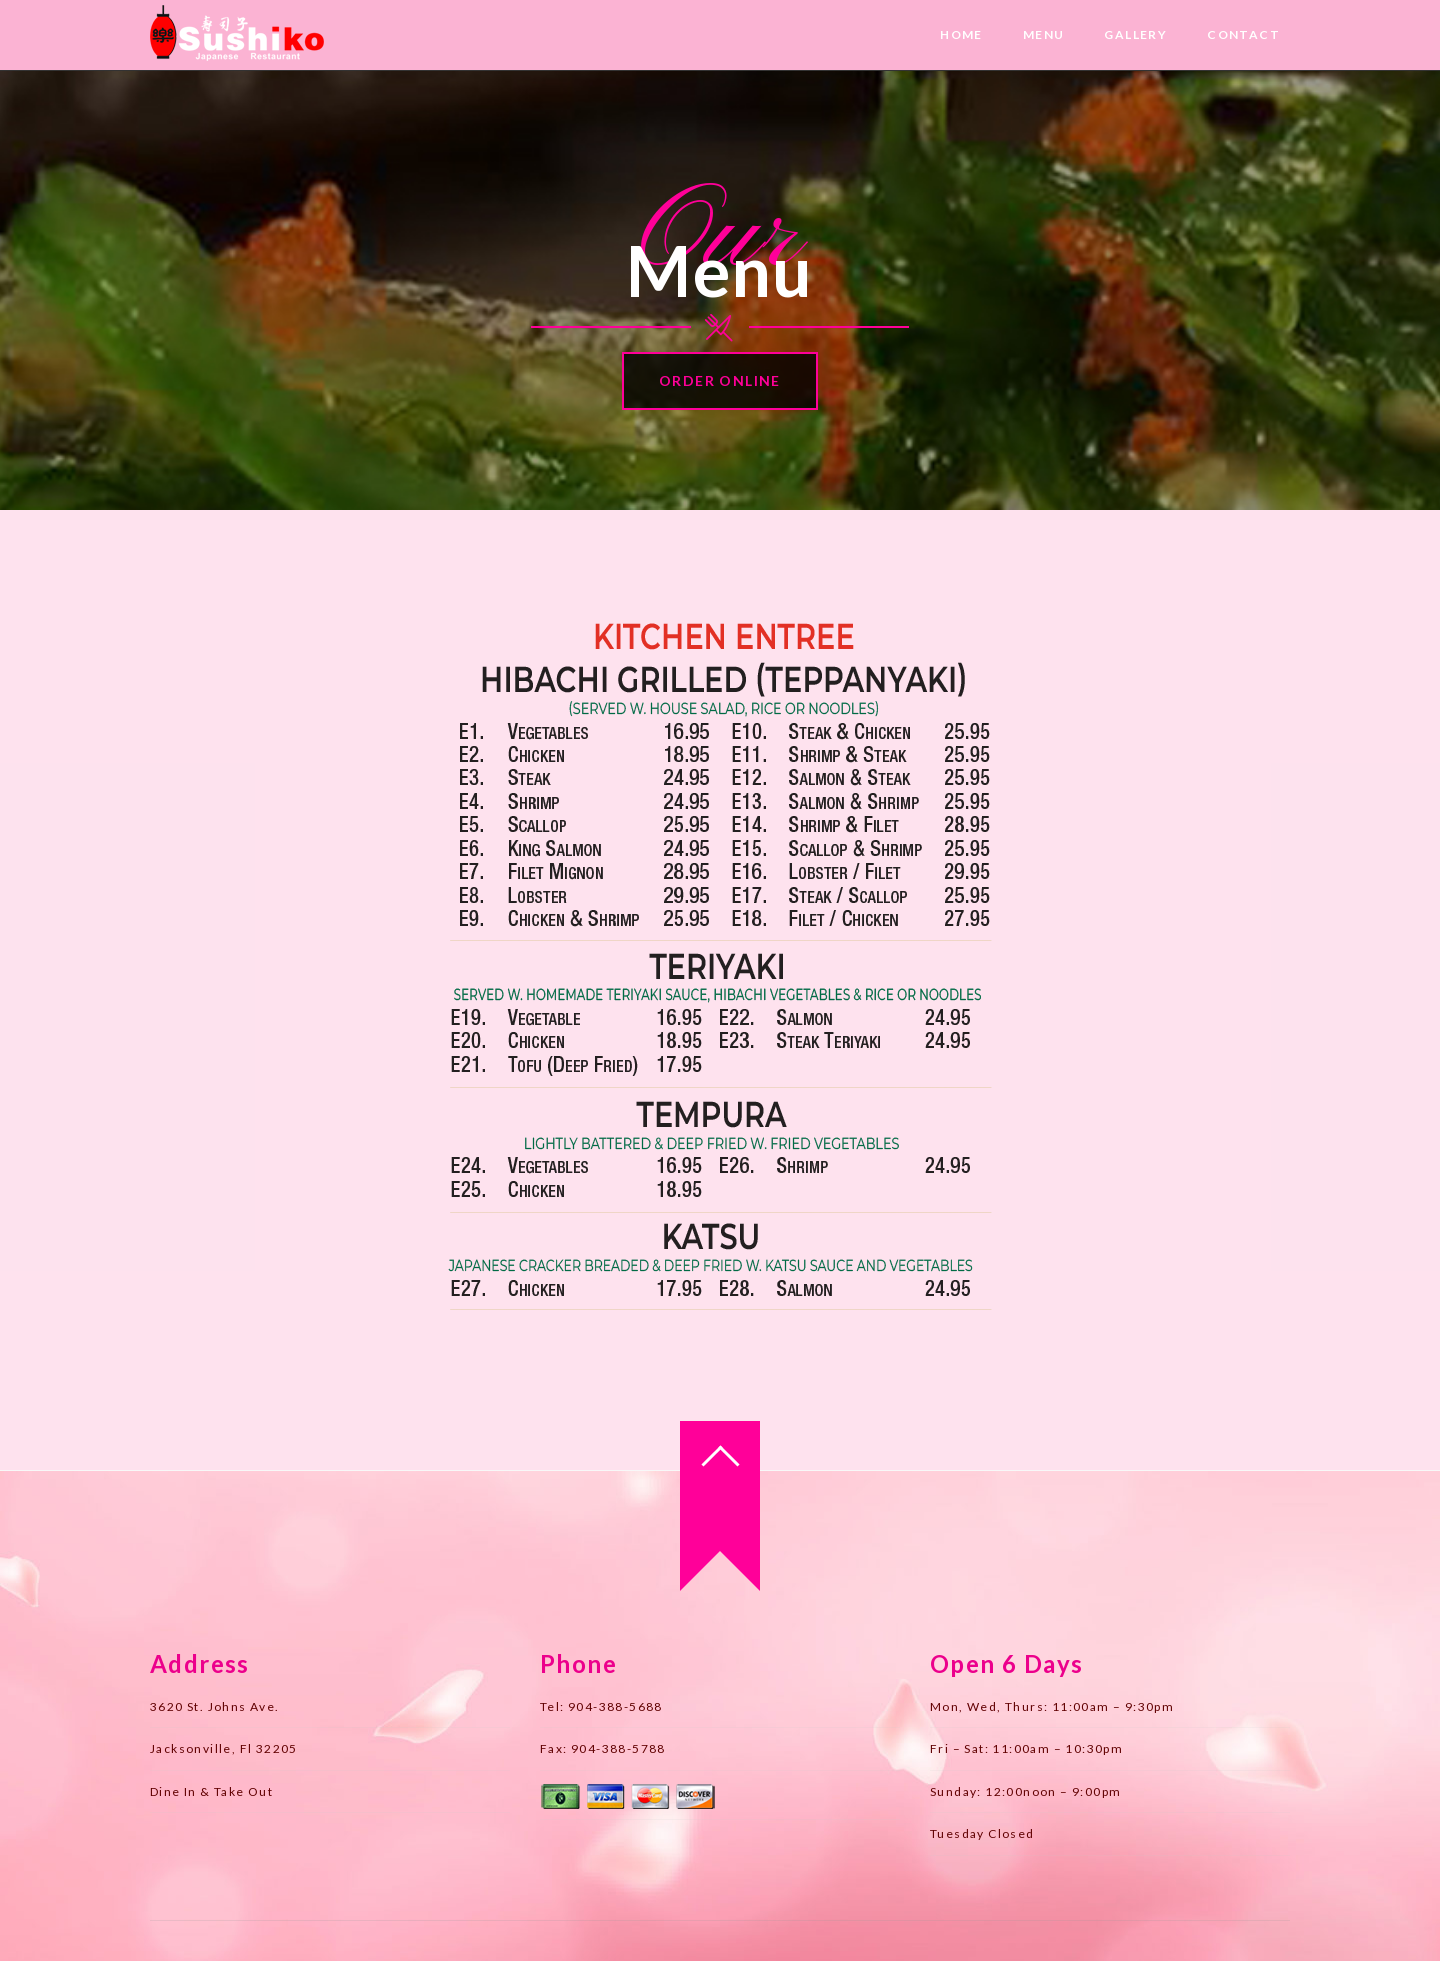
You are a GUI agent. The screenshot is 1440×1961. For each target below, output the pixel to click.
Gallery (1135, 34)
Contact (1243, 34)
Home (961, 34)
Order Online (720, 380)
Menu (1044, 34)
